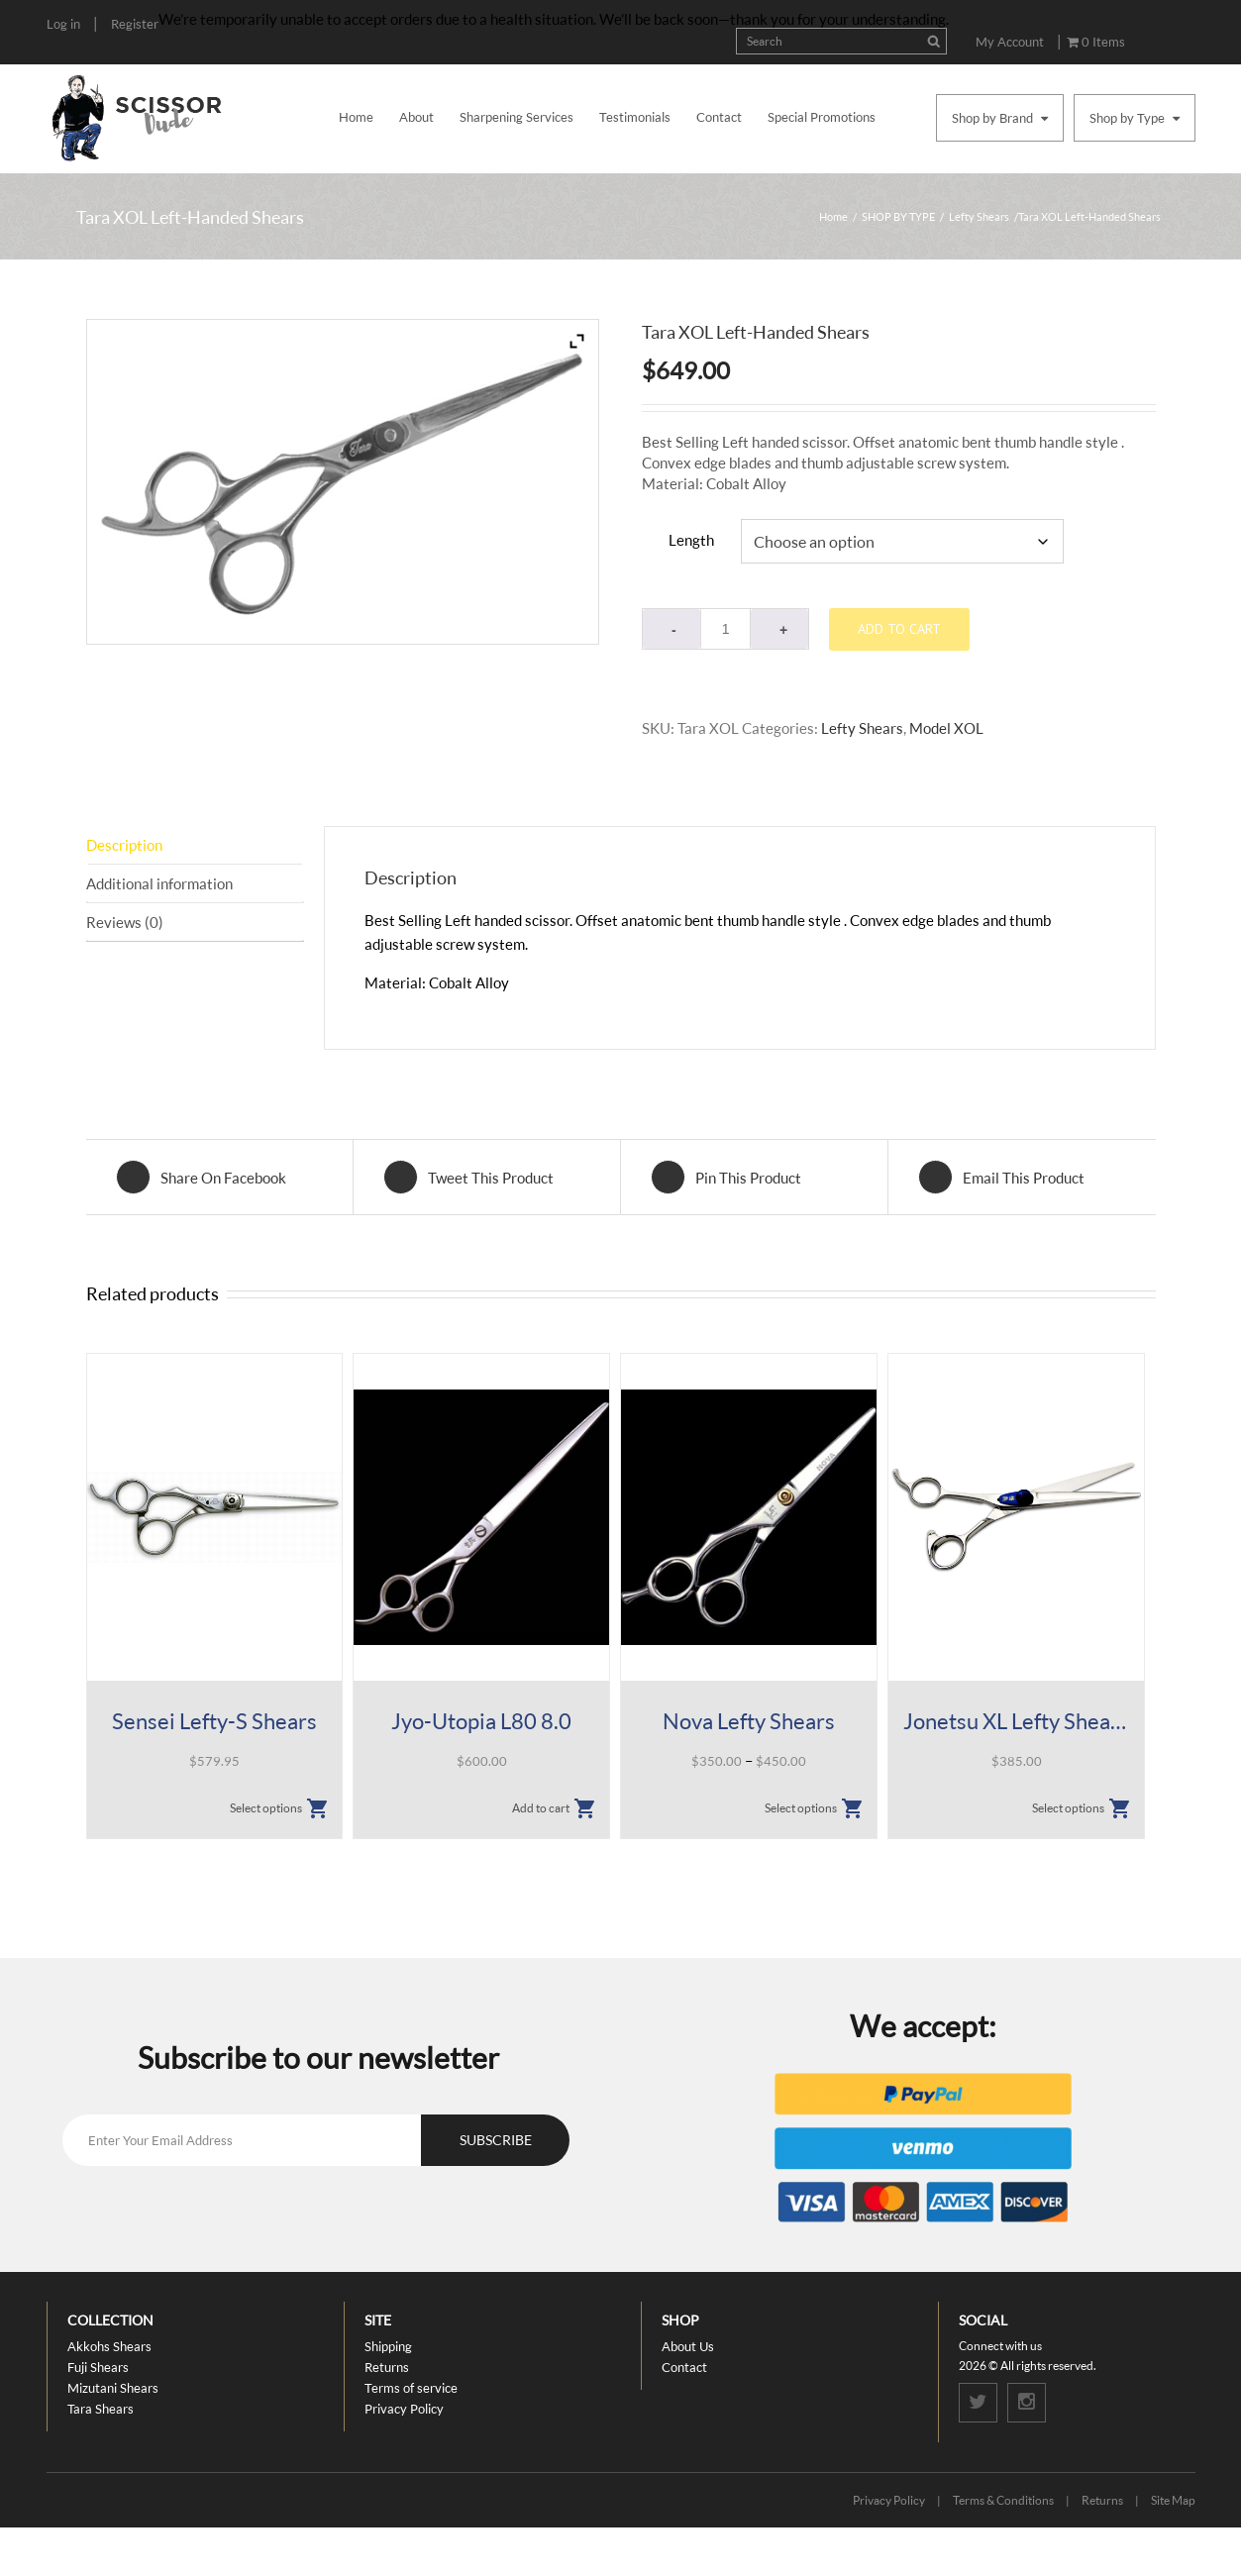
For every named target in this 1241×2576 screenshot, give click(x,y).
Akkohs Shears (109, 2346)
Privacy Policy (404, 2409)
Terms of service (411, 2388)
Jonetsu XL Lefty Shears (1015, 1721)
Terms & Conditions (1003, 2500)
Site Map (1173, 2500)
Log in (63, 24)
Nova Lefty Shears (749, 1721)
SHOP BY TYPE (898, 216)
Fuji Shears (98, 2367)
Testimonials (635, 117)
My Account (1010, 42)
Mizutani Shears (112, 2388)
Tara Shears (100, 2409)
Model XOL (946, 728)
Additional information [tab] (159, 883)
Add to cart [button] (540, 1809)
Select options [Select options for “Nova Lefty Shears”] (801, 1809)
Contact (719, 117)
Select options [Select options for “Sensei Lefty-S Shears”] (266, 1809)
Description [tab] (124, 845)
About (416, 117)
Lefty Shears (979, 216)
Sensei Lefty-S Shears (214, 1721)
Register (134, 24)
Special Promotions (822, 117)
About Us (688, 2346)
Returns (386, 2367)
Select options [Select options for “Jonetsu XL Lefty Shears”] (1068, 1809)
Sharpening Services (516, 117)
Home (356, 117)
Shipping (388, 2346)
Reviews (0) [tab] (124, 922)
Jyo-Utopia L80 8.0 (481, 1721)
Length (691, 540)
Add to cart (899, 629)
